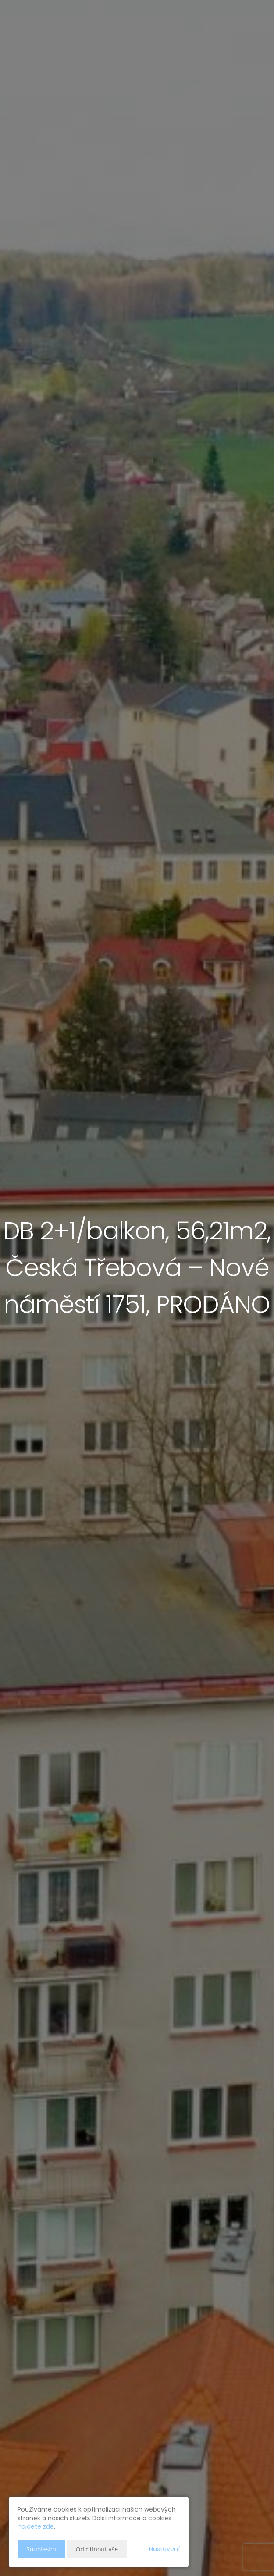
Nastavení (164, 2548)
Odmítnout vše (96, 2549)
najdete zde (36, 2526)
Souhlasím (41, 2549)
